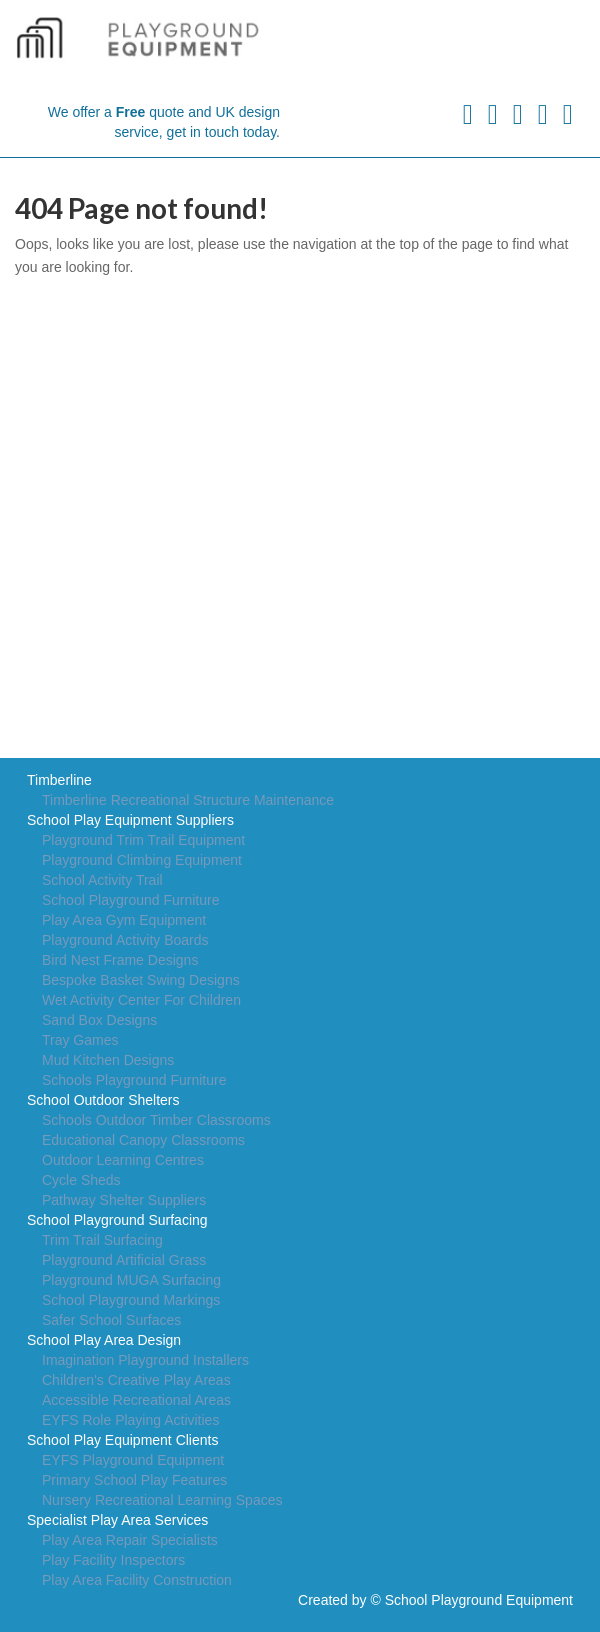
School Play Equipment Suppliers (130, 820)
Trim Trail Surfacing (102, 1240)
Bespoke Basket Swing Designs (141, 980)
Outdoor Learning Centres (123, 1160)
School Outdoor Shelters (103, 1100)
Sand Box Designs (99, 1020)
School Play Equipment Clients (122, 1440)
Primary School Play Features (134, 1480)
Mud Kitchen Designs (108, 1060)
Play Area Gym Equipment (124, 920)
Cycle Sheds (81, 1180)
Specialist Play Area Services (117, 1520)
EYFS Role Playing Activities (130, 1420)
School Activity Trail (102, 880)
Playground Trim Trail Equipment (143, 840)
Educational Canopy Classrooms (143, 1140)
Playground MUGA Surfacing (131, 1280)
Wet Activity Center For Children (141, 1000)
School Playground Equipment (479, 1600)
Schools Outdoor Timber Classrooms (156, 1120)
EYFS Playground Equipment (133, 1460)
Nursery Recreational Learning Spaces (162, 1500)
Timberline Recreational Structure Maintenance (188, 800)
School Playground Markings (131, 1300)
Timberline (59, 780)
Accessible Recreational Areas (136, 1400)
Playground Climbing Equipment (142, 860)
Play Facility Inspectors (113, 1560)
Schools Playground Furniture (134, 1080)
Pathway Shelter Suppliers (124, 1200)
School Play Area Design (104, 1340)
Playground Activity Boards (125, 940)
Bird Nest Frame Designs (120, 960)
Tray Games (80, 1040)
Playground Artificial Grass (124, 1260)
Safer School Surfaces (111, 1320)
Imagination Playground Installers (145, 1360)
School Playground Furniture (130, 900)
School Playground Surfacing (117, 1220)
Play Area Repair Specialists (130, 1540)
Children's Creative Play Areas (136, 1380)
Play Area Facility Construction (137, 1580)
